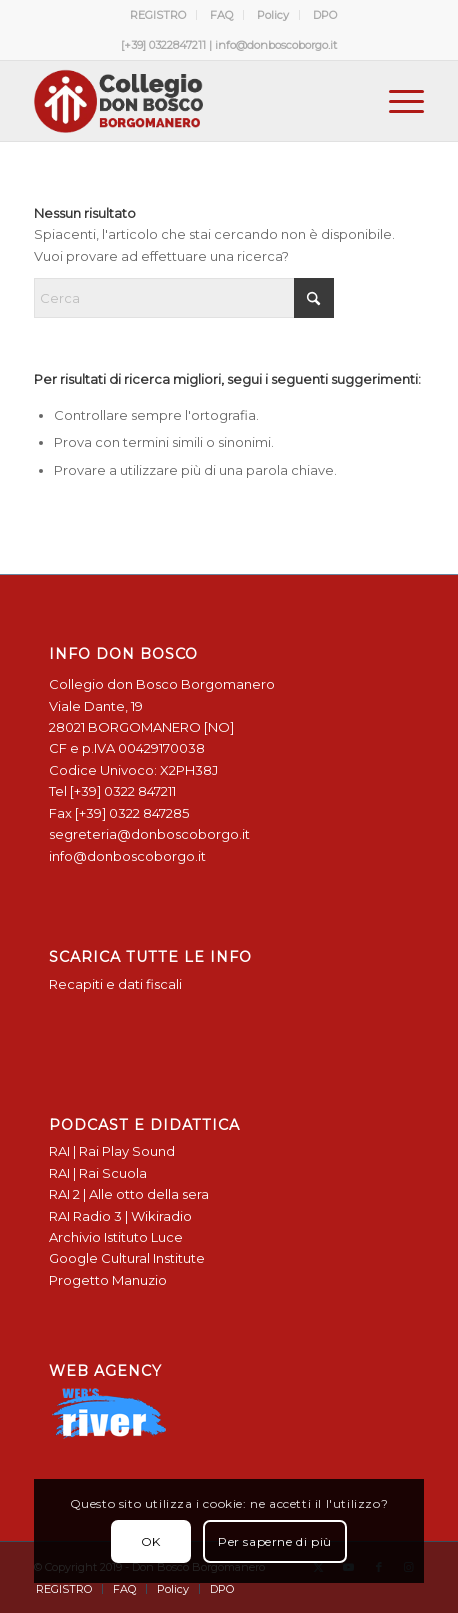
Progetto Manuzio (108, 1280)
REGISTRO (158, 15)
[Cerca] (184, 298)
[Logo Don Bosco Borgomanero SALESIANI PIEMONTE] (189, 101)
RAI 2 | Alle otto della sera (129, 1194)
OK (151, 1541)
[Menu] (396, 101)
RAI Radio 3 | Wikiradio (120, 1216)
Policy (273, 15)
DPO (325, 15)
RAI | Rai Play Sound (112, 1151)
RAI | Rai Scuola (98, 1173)
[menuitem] (158, 15)
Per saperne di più (275, 1541)
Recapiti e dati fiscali (115, 984)
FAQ (221, 15)
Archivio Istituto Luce (116, 1237)
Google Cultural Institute (127, 1258)
